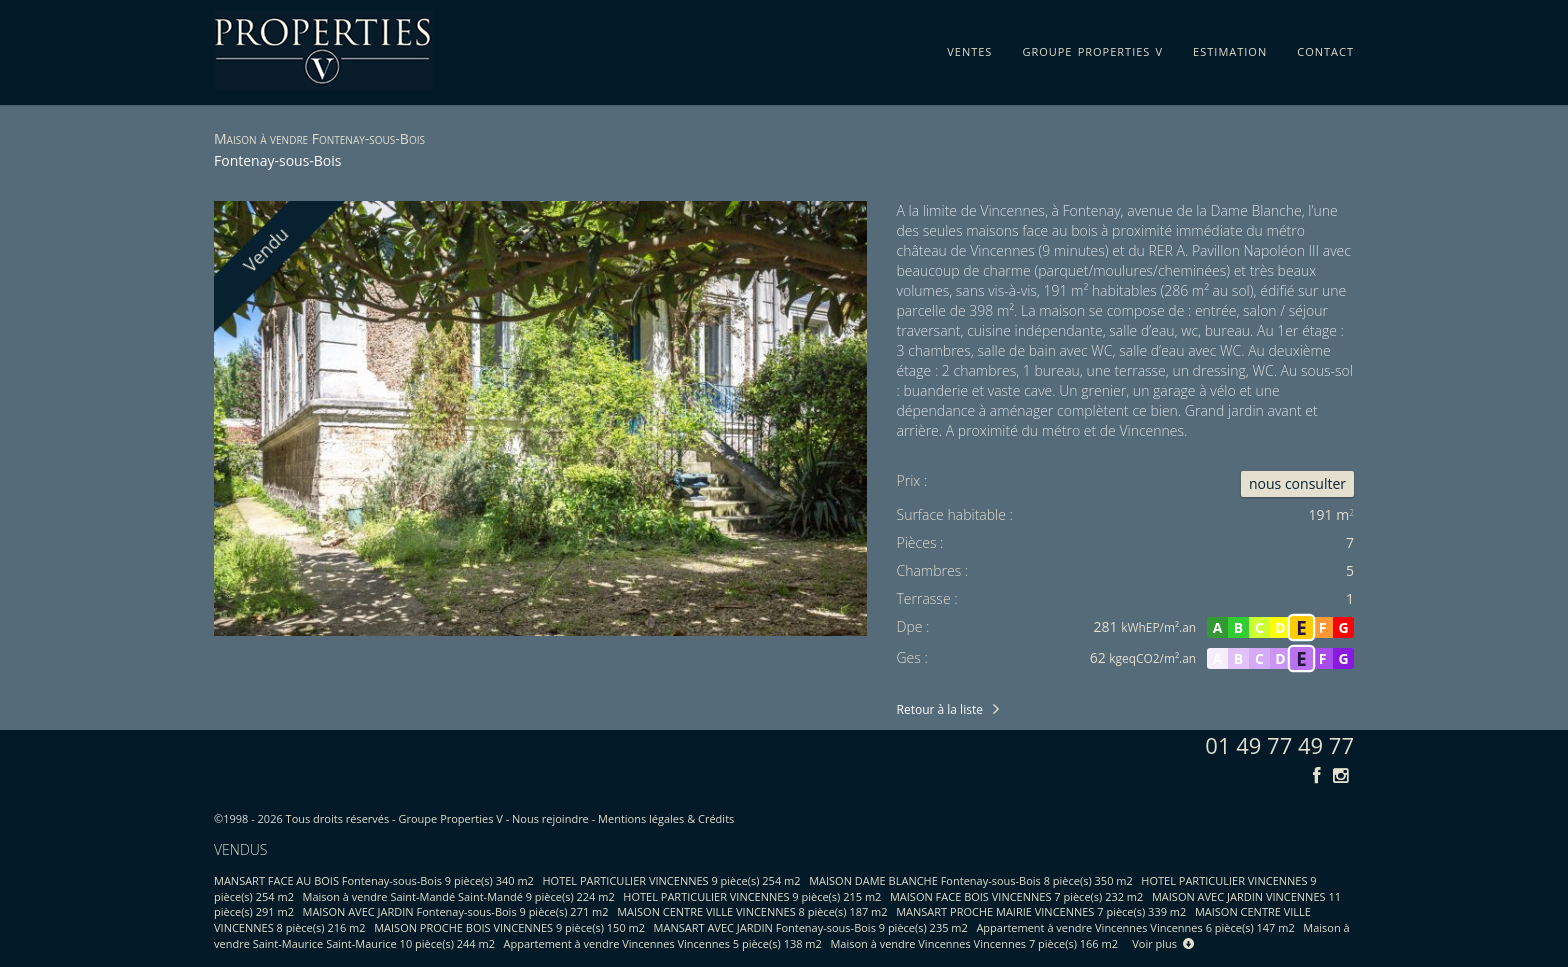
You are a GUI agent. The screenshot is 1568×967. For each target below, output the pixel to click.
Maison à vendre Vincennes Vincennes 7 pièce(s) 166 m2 (974, 943)
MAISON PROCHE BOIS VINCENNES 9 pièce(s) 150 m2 (509, 927)
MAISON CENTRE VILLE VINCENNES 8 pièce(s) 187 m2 (752, 911)
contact (1325, 48)
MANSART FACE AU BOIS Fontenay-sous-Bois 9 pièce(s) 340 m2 (374, 880)
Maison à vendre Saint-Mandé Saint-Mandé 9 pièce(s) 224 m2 (459, 896)
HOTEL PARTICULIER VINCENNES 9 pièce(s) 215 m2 (752, 896)
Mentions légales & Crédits (666, 818)
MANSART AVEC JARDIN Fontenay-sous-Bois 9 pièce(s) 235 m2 (811, 927)
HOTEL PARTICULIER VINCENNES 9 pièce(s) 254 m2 (672, 880)
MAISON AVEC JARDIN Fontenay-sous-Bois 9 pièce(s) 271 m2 (456, 911)
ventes (969, 48)
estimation (1230, 48)
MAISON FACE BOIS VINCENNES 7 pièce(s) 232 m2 (1016, 896)
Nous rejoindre (550, 818)
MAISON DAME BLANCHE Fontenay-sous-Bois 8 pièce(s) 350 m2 (971, 880)
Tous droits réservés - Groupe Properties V (394, 818)
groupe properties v (1092, 48)
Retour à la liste (940, 709)
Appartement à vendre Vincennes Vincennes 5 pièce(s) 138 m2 (663, 943)
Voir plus (1163, 943)
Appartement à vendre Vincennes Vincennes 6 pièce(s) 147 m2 (1135, 927)
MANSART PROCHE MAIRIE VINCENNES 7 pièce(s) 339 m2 (1041, 911)
